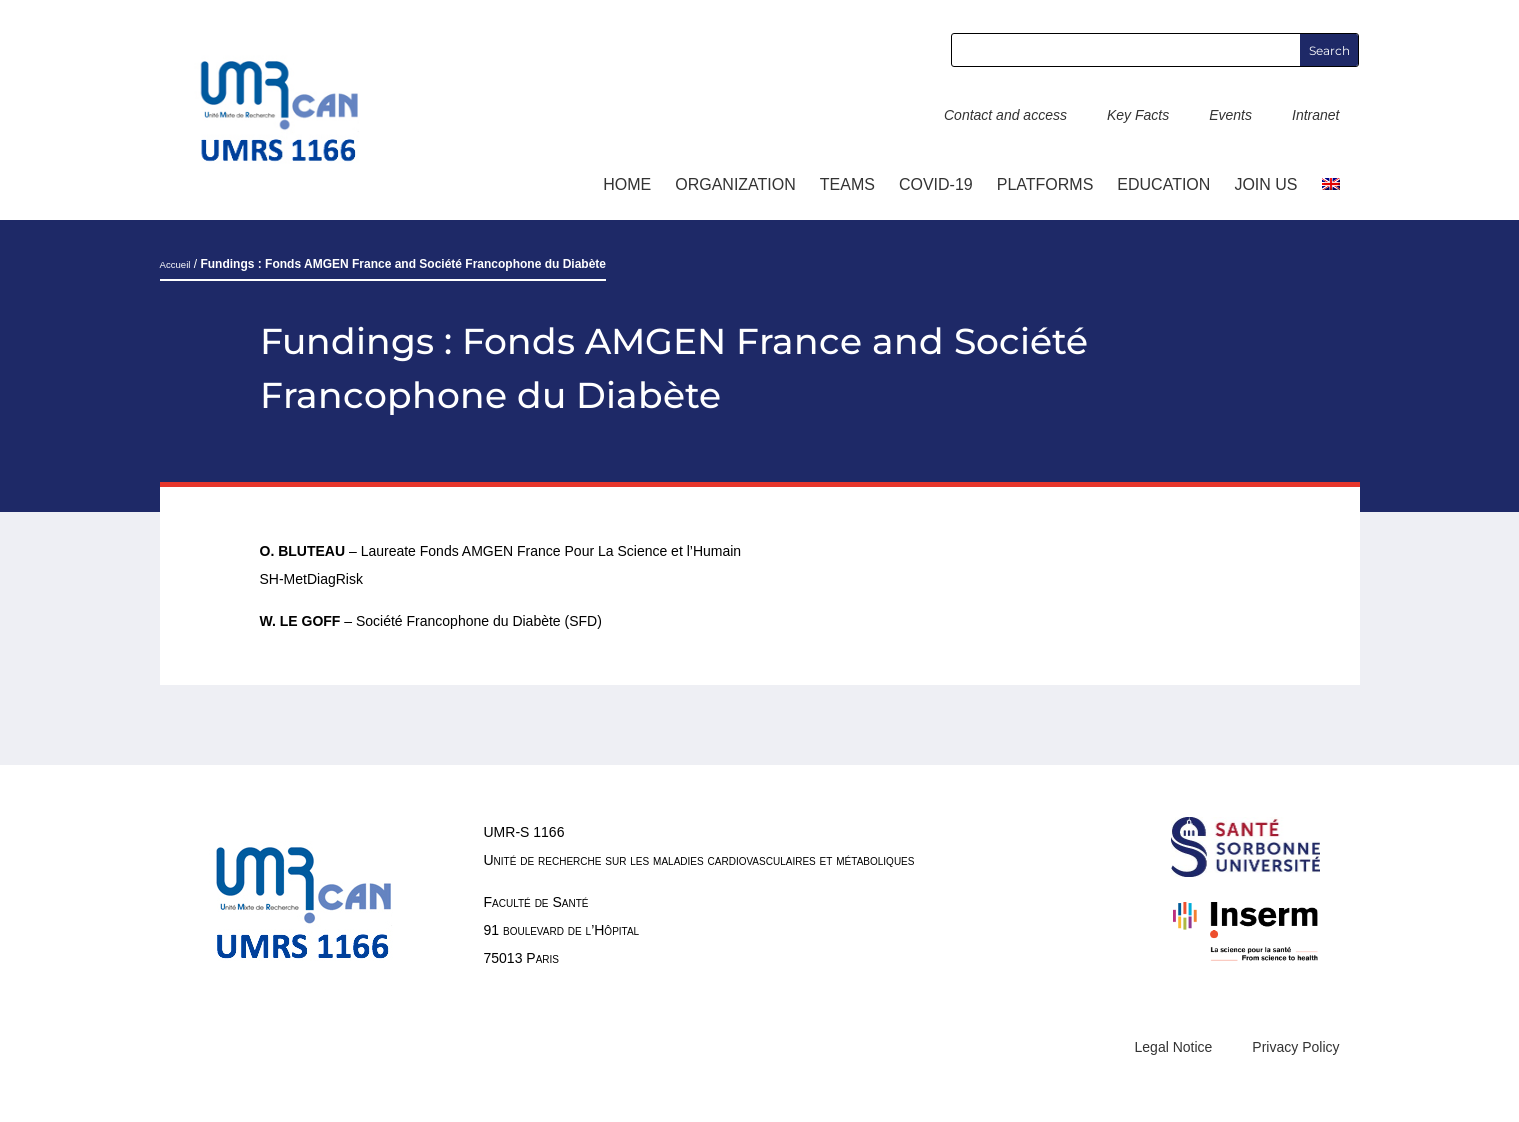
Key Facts (1138, 115)
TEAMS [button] (847, 184)
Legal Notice (1174, 1047)
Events (1230, 115)
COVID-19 (936, 184)
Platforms (1045, 184)
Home (627, 184)
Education (1163, 184)
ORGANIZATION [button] (735, 184)
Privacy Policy (1295, 1047)
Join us (1265, 184)
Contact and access (1005, 115)
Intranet (1315, 115)
